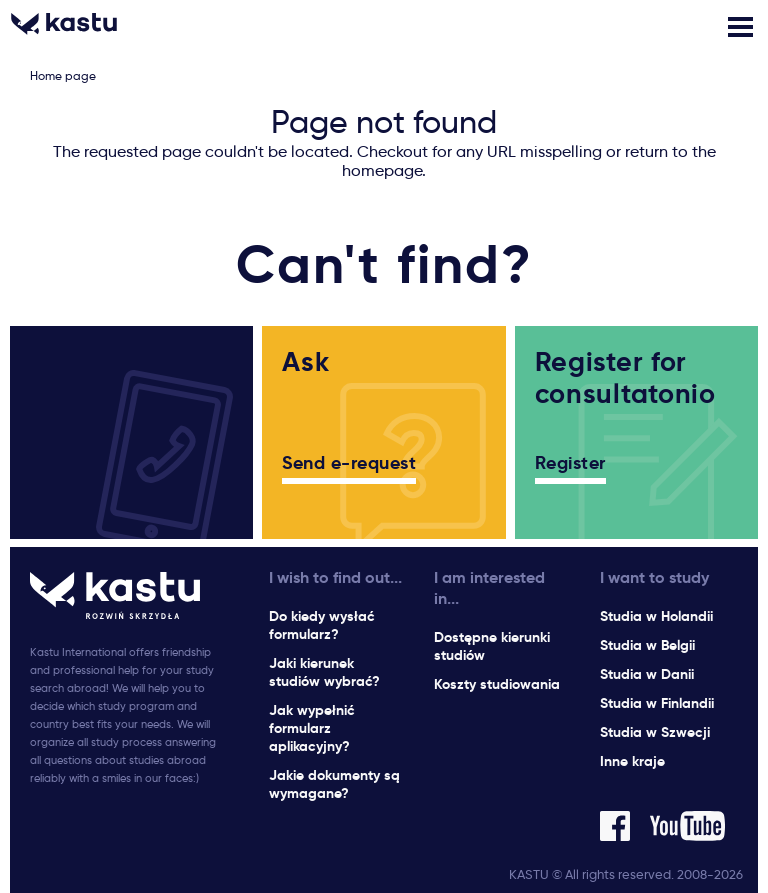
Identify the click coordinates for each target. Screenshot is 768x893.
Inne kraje (632, 761)
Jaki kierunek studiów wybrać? (324, 672)
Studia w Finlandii (657, 703)
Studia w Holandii (656, 616)
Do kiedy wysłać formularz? (322, 625)
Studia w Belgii (647, 645)
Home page (63, 75)
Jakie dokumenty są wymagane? (334, 784)
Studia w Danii (647, 674)
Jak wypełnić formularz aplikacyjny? (312, 728)
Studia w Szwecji (655, 732)
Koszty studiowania (497, 684)
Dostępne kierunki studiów (492, 646)
